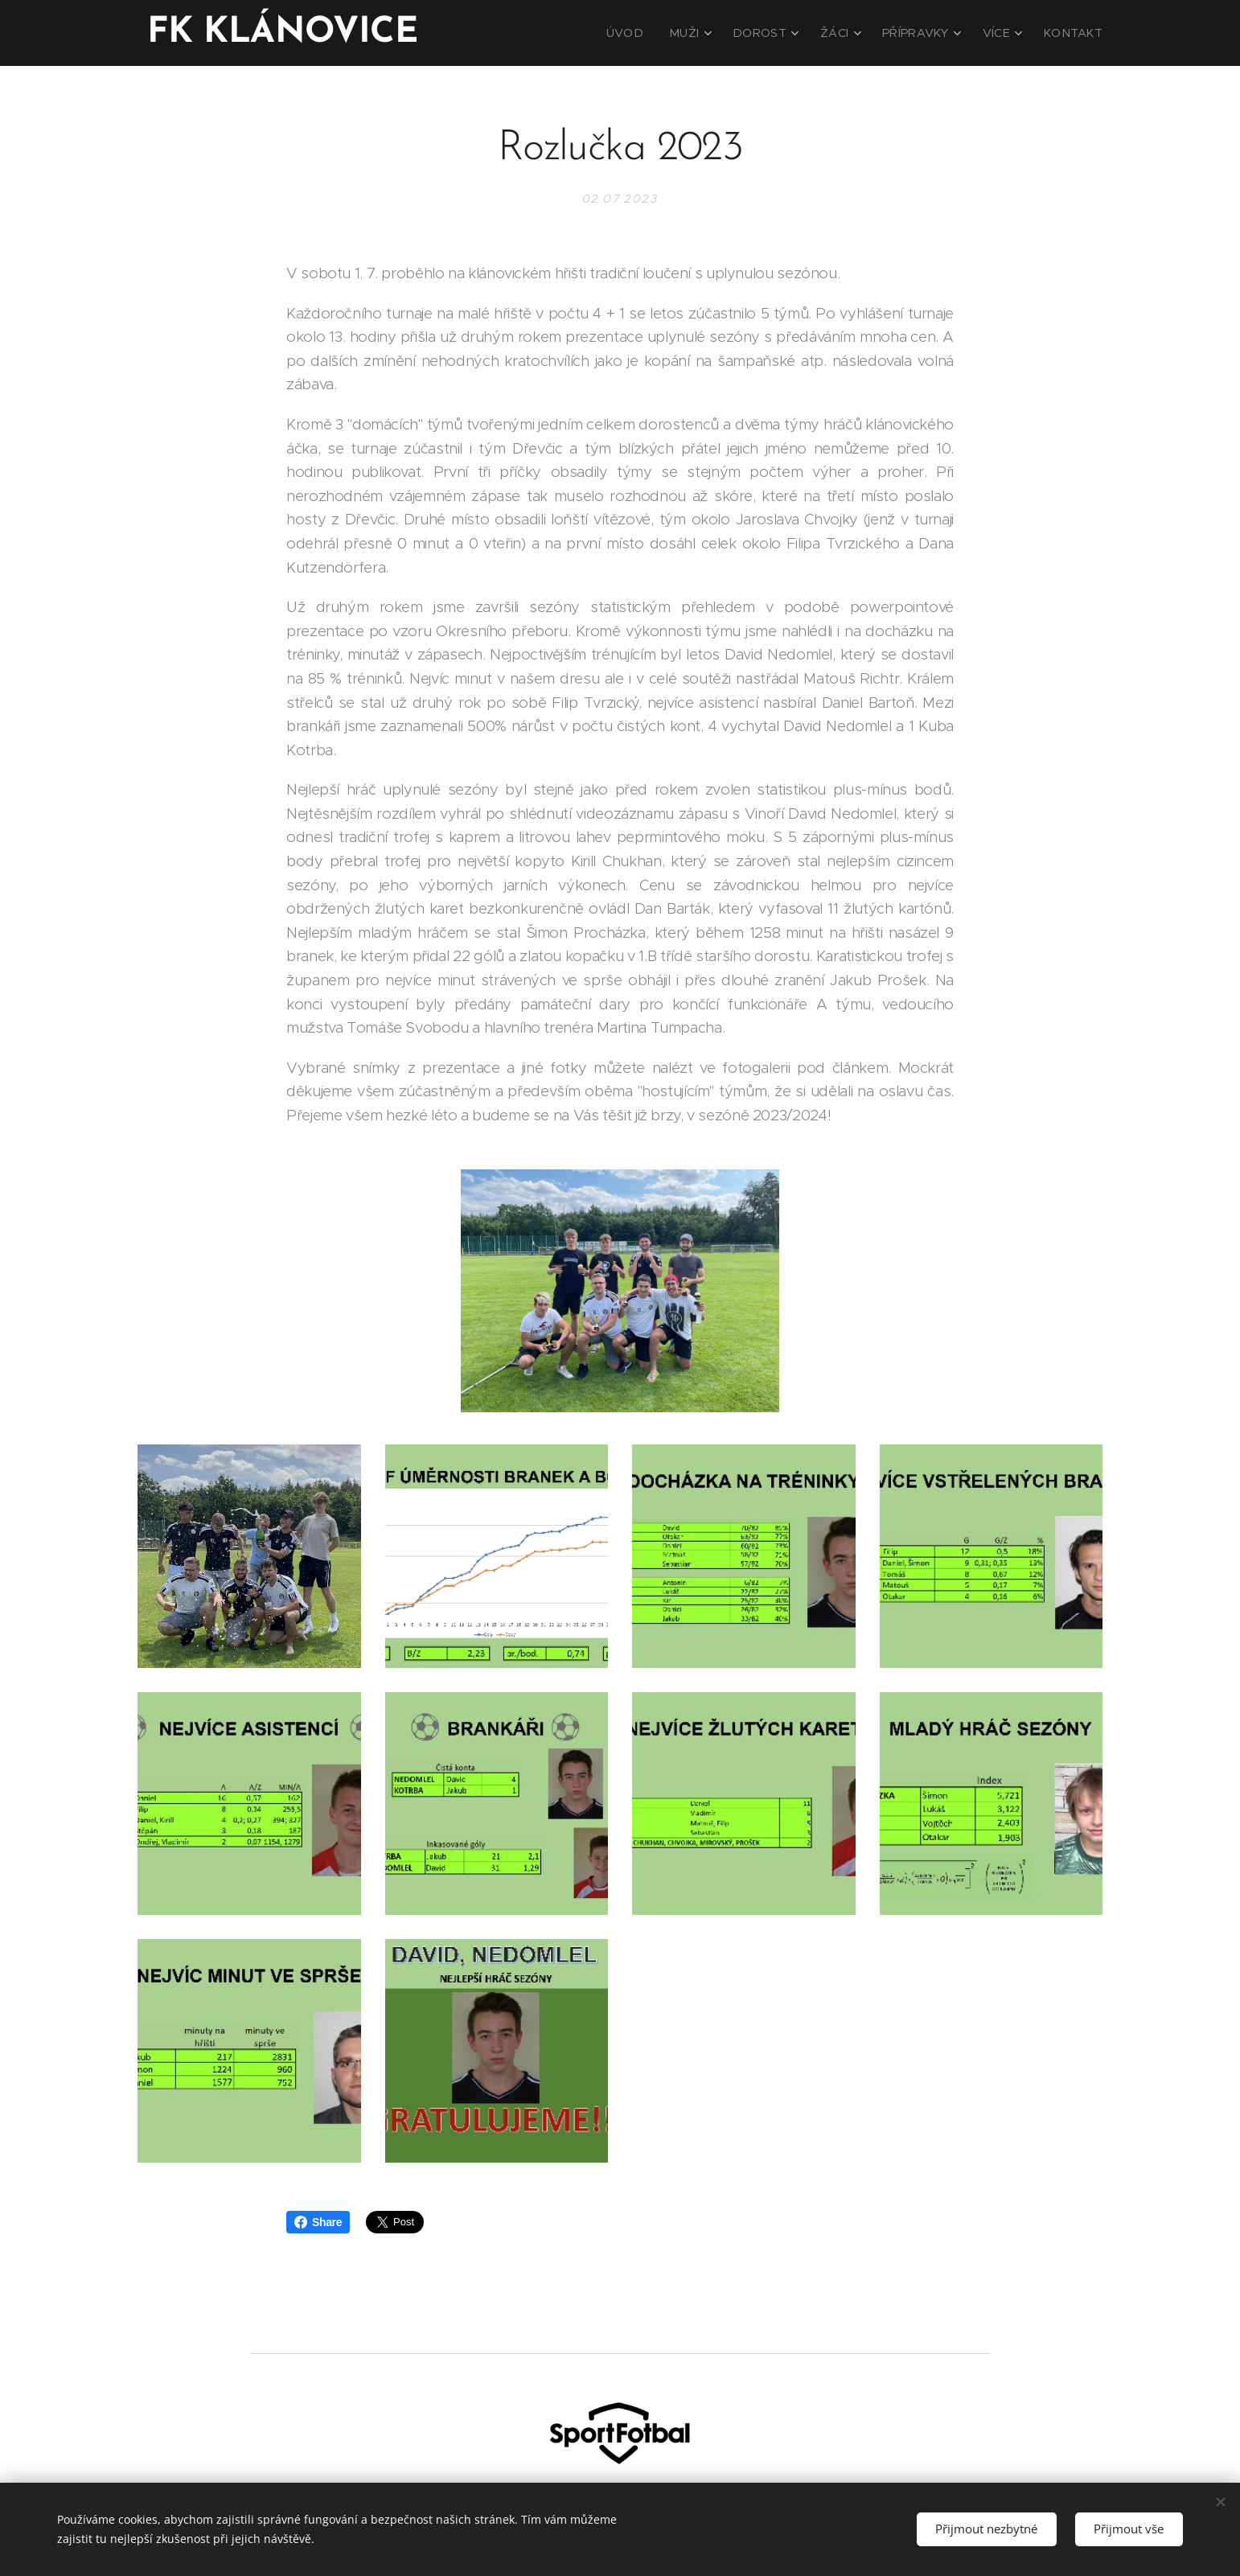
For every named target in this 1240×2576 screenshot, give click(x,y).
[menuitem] (658, 33)
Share (318, 2222)
